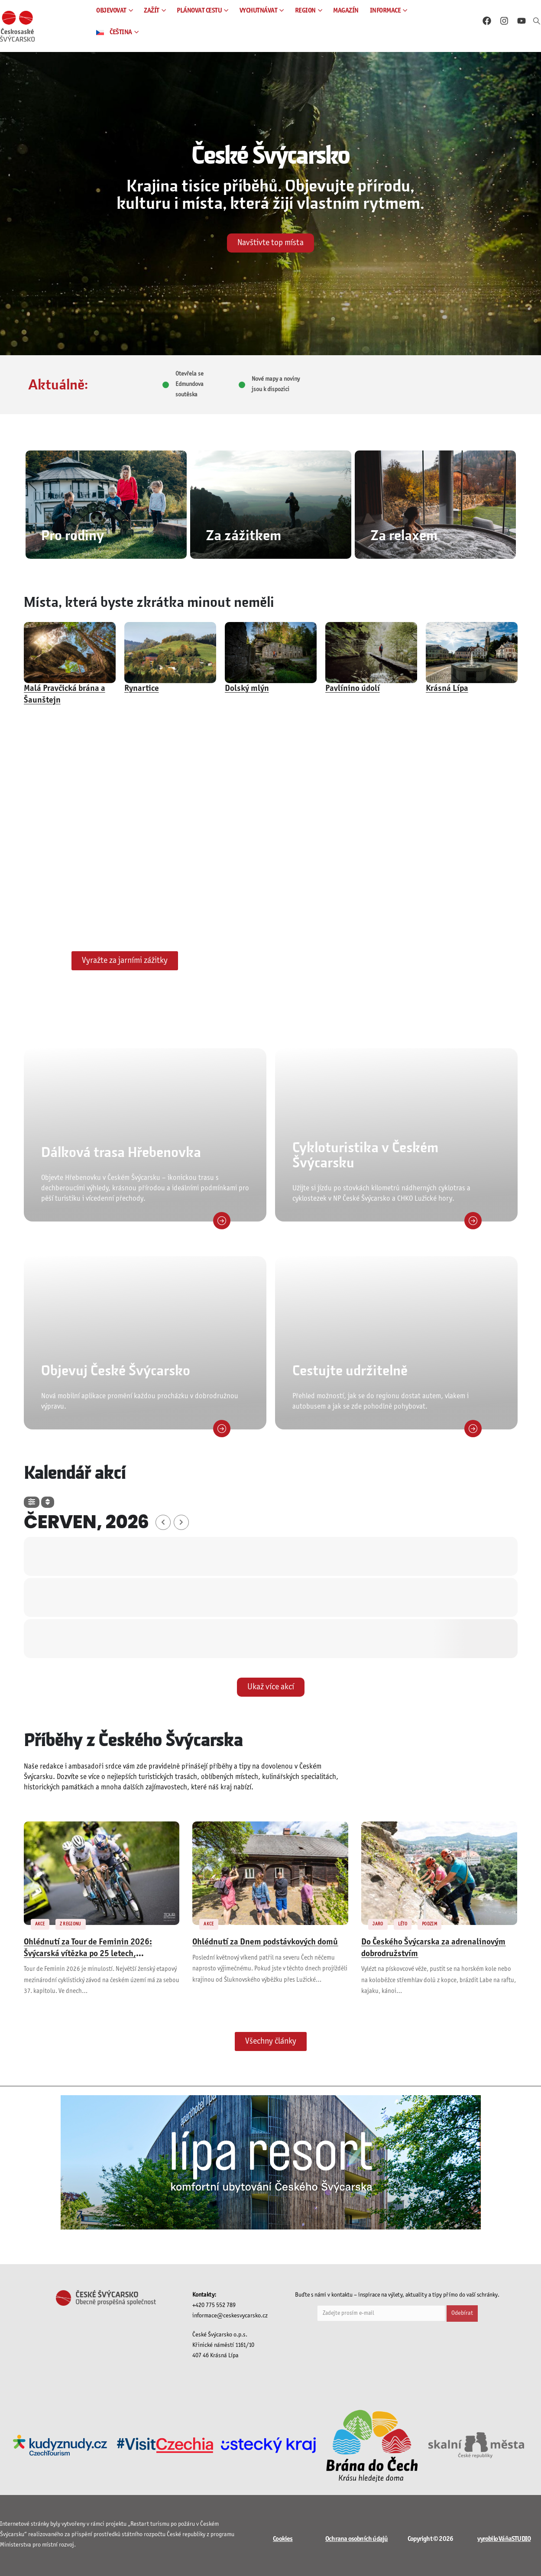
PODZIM (429, 1924)
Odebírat (462, 2313)
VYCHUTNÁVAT (259, 10)
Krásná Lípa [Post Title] (447, 689)
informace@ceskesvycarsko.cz (230, 2316)
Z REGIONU (70, 1924)
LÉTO (402, 1924)
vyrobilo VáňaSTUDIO (504, 2539)
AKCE (40, 1924)
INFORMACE (385, 10)
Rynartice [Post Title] (141, 689)
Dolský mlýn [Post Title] (247, 689)
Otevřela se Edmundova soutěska (189, 384)
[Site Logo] (17, 26)
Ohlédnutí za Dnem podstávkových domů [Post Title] (265, 1942)
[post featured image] (70, 652)
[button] (537, 21)
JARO (378, 1924)
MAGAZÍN (346, 10)
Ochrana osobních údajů (356, 2539)
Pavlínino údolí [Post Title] (352, 689)
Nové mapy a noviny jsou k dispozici (276, 384)
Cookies (282, 2539)
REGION (305, 10)
